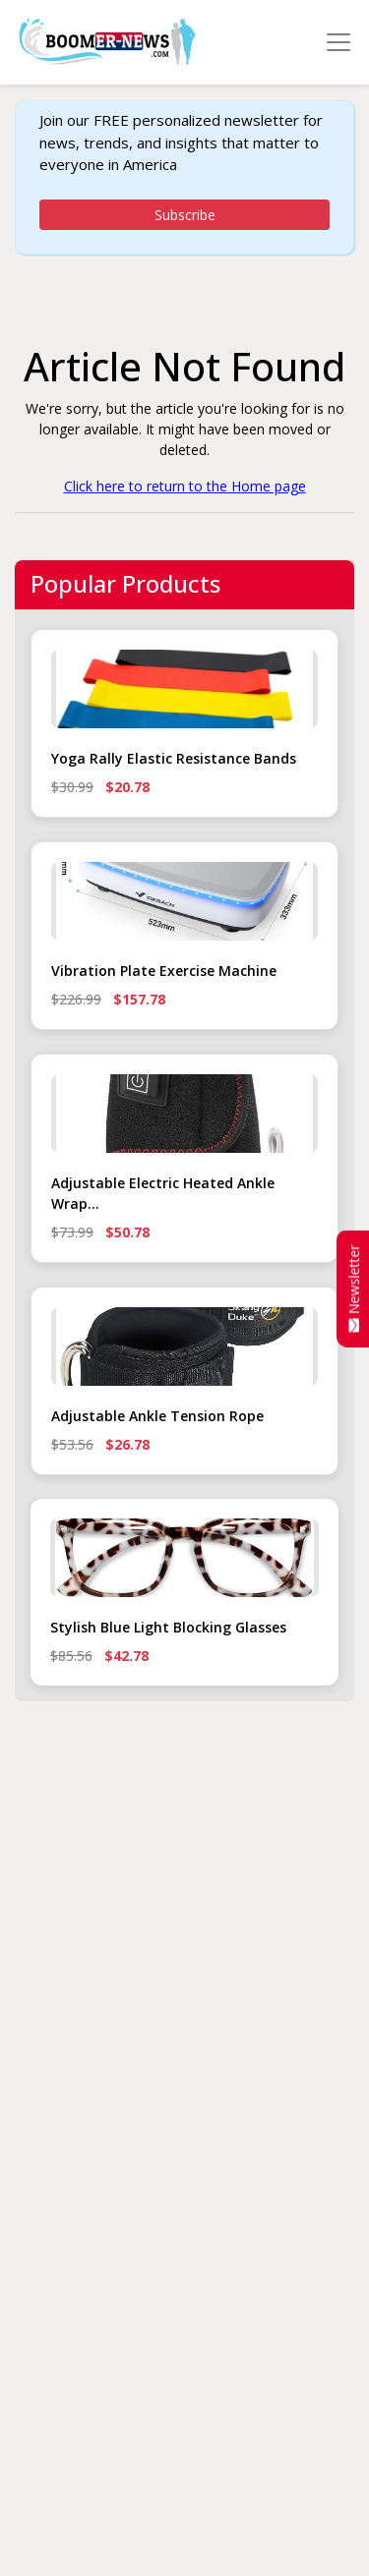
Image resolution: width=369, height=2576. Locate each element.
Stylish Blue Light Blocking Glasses (168, 1627)
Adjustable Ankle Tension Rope (157, 1415)
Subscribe (184, 214)
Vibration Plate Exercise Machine (164, 970)
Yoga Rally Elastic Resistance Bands (173, 758)
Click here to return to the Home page (185, 486)
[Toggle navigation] (338, 42)
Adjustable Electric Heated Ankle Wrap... (163, 1193)
